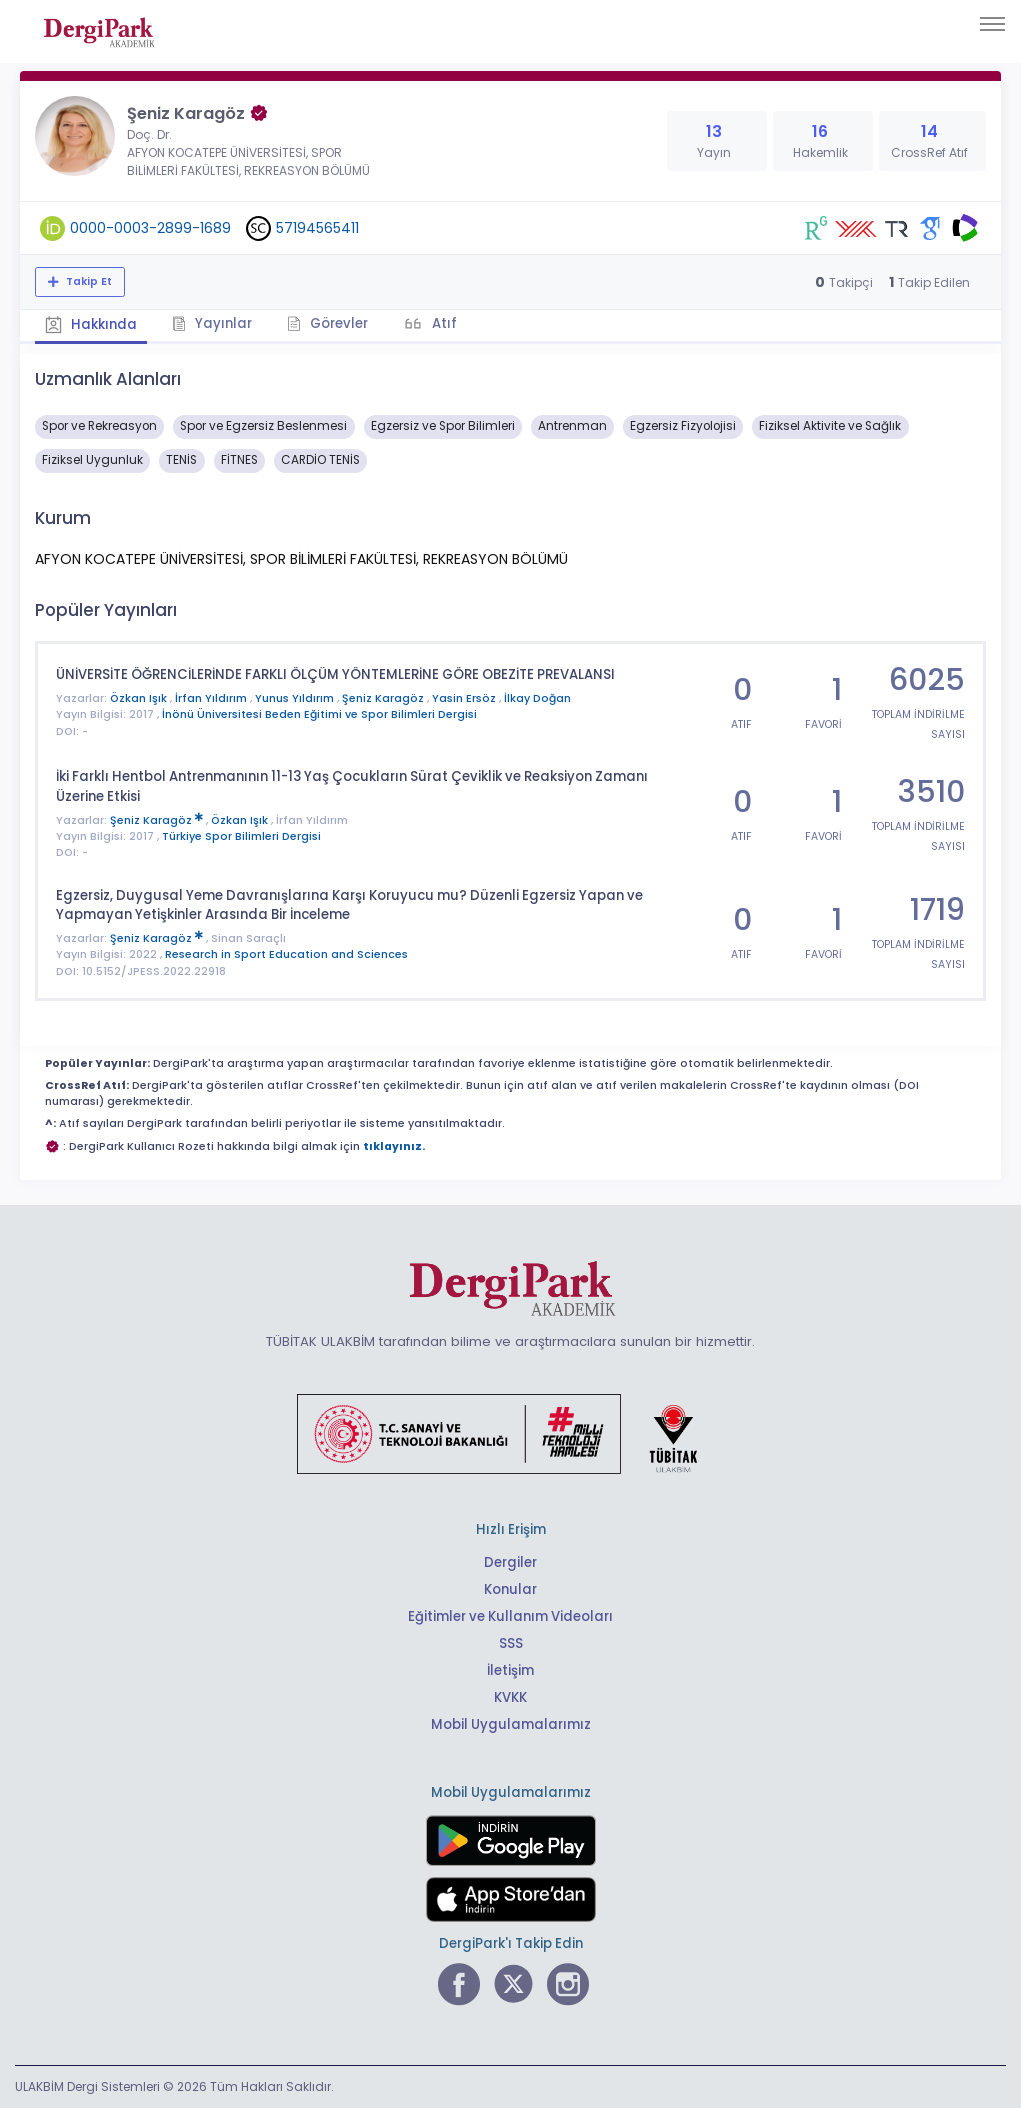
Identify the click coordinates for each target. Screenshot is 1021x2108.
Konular (510, 1589)
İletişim (510, 1670)
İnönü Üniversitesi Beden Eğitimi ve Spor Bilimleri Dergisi (319, 714)
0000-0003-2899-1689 (150, 228)
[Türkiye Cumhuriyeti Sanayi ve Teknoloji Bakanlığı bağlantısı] (510, 1432)
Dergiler (510, 1562)
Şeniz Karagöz (384, 698)
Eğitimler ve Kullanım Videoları (510, 1616)
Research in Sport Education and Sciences (286, 954)
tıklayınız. (394, 1146)
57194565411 (317, 228)
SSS (511, 1643)
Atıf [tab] (443, 323)
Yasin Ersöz (465, 698)
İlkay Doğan (537, 698)
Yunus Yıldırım (296, 698)
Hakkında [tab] (91, 324)
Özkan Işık (140, 698)
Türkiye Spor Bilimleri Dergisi (241, 836)
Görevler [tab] (327, 323)
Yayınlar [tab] (212, 323)
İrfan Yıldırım (212, 698)
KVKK (510, 1697)
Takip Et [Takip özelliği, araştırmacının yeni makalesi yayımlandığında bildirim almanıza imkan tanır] (87, 281)
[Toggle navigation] (992, 24)
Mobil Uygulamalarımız (511, 1724)
